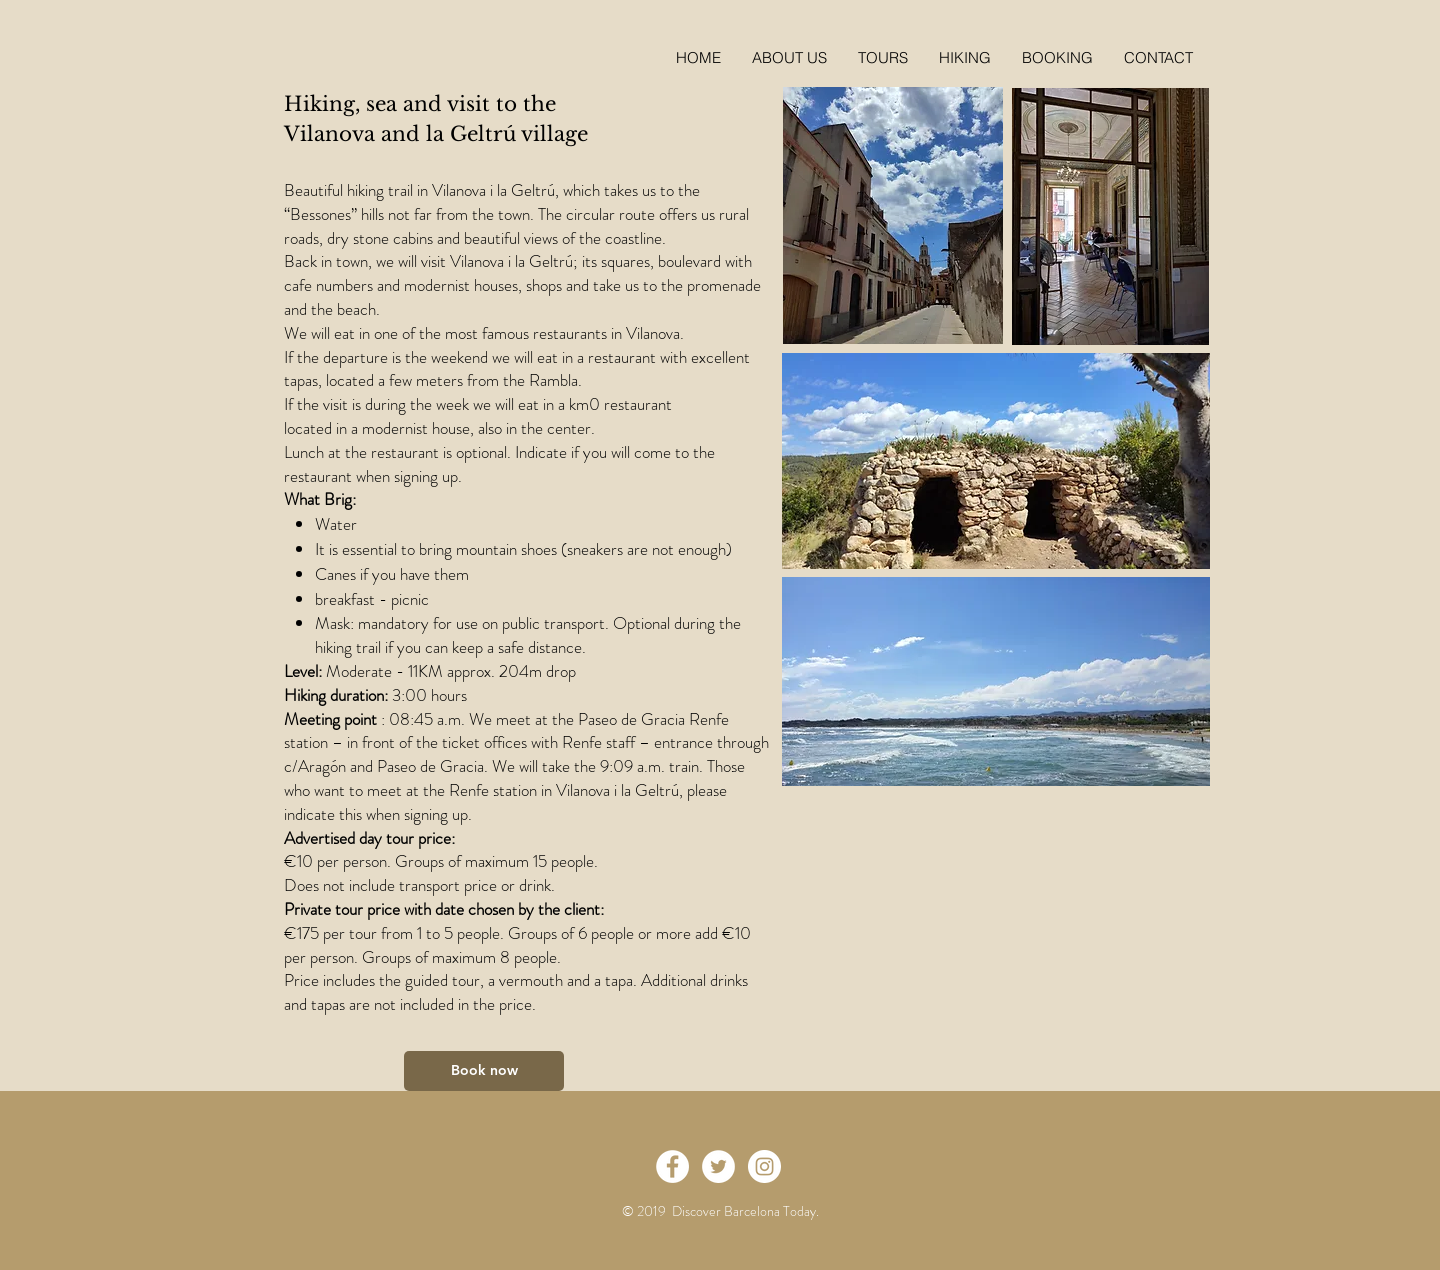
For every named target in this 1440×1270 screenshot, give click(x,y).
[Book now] (484, 1071)
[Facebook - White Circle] (672, 1166)
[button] (1057, 58)
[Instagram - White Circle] (764, 1166)
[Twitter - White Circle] (718, 1166)
